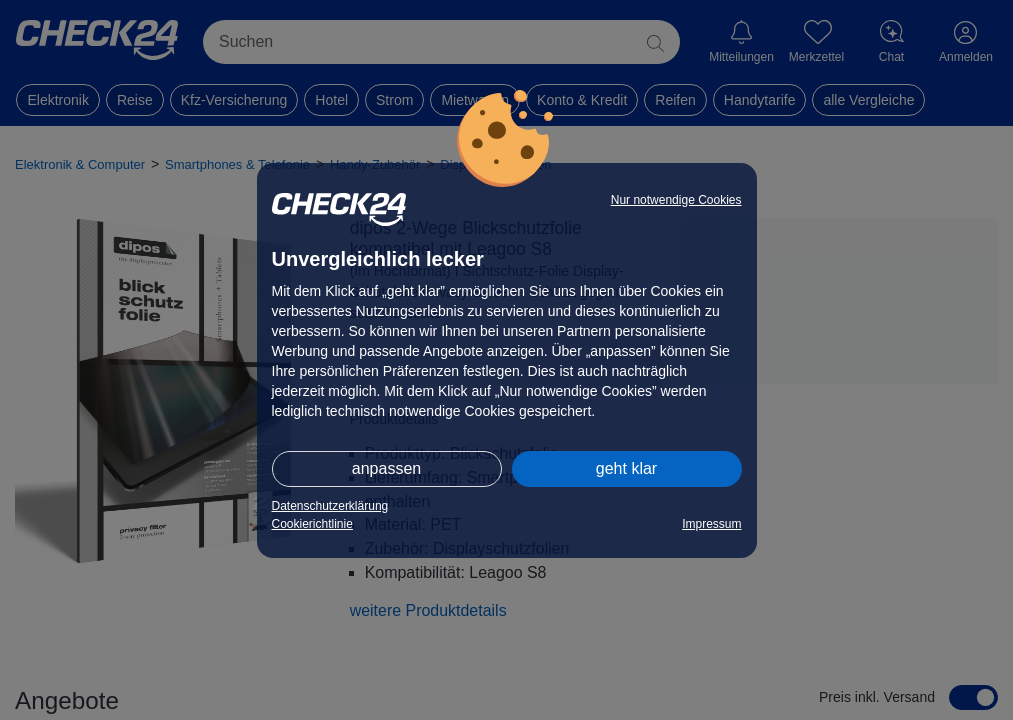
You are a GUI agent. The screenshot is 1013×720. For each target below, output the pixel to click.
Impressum (711, 524)
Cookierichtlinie (312, 524)
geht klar (626, 468)
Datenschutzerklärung (330, 506)
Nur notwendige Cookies (676, 200)
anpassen (386, 468)
